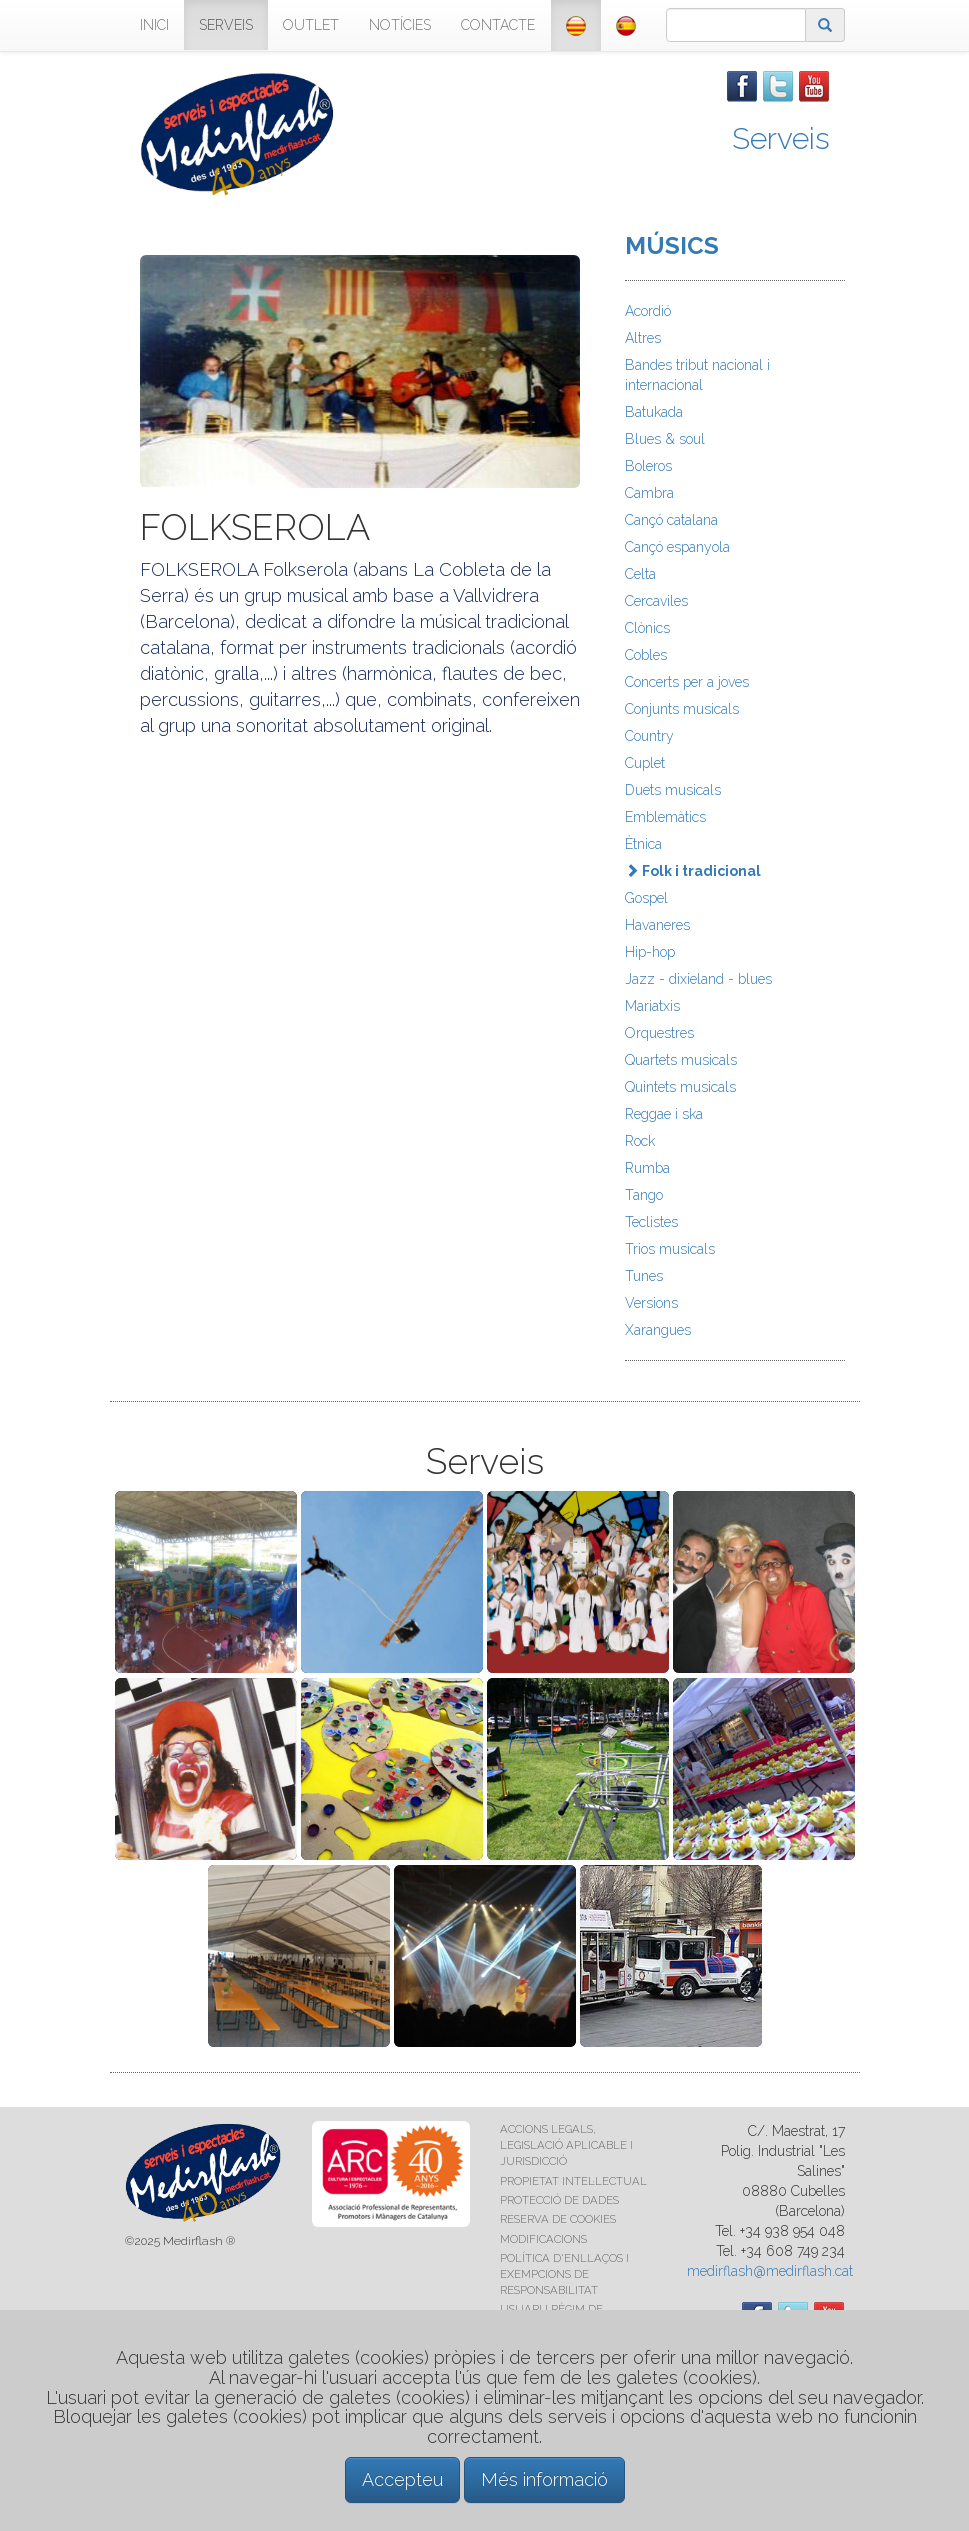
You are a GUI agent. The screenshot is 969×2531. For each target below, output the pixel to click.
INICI (154, 25)
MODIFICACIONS (543, 2239)
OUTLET (311, 25)
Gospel (646, 898)
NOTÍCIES (400, 25)
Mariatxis (652, 1006)
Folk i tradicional (693, 871)
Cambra (649, 493)
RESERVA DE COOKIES (558, 2219)
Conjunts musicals (682, 709)
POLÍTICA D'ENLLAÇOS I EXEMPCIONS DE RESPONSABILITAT (564, 2274)
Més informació (544, 2479)
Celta (640, 574)
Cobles (646, 655)
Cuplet (645, 763)
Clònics (647, 628)
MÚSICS (672, 245)
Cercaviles (656, 601)
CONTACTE (498, 25)
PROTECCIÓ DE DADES (559, 2200)
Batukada (654, 412)
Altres (643, 338)
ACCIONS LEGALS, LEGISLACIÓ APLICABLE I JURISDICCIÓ (566, 2145)
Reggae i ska (664, 1114)
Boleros (648, 466)
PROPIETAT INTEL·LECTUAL (573, 2181)
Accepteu (402, 2479)
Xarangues (658, 1330)
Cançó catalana (671, 520)
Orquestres (659, 1033)
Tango (644, 1195)
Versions (651, 1303)
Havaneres (657, 925)
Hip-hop (650, 952)
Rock (640, 1141)
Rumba (647, 1168)
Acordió (648, 311)
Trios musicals (670, 1249)
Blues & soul (665, 439)
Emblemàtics (665, 817)
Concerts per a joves (687, 682)
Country (649, 736)
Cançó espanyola (677, 547)
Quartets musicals (681, 1060)
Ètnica (643, 844)
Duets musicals (673, 790)
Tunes (644, 1276)
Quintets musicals (680, 1087)
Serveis (781, 138)
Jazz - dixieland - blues (698, 979)
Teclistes (651, 1222)
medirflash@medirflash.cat (770, 2271)
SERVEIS (226, 25)
